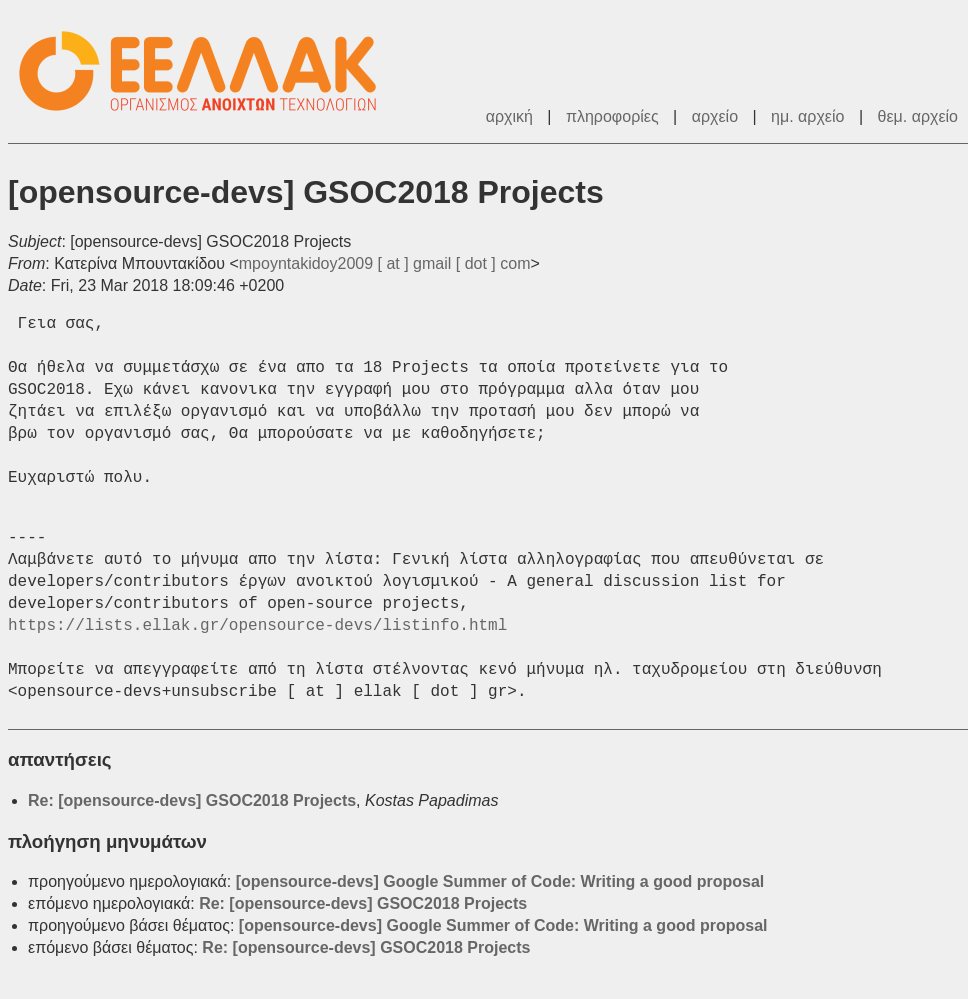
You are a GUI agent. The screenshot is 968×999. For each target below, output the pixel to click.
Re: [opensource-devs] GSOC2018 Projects (192, 800)
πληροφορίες (612, 116)
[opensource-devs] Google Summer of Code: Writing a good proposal (500, 881)
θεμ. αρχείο (918, 116)
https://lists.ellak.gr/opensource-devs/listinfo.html (257, 626)
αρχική (509, 116)
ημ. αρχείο (807, 116)
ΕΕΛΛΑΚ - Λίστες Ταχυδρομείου (208, 71)
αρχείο (715, 116)
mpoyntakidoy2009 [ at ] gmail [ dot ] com (385, 263)
